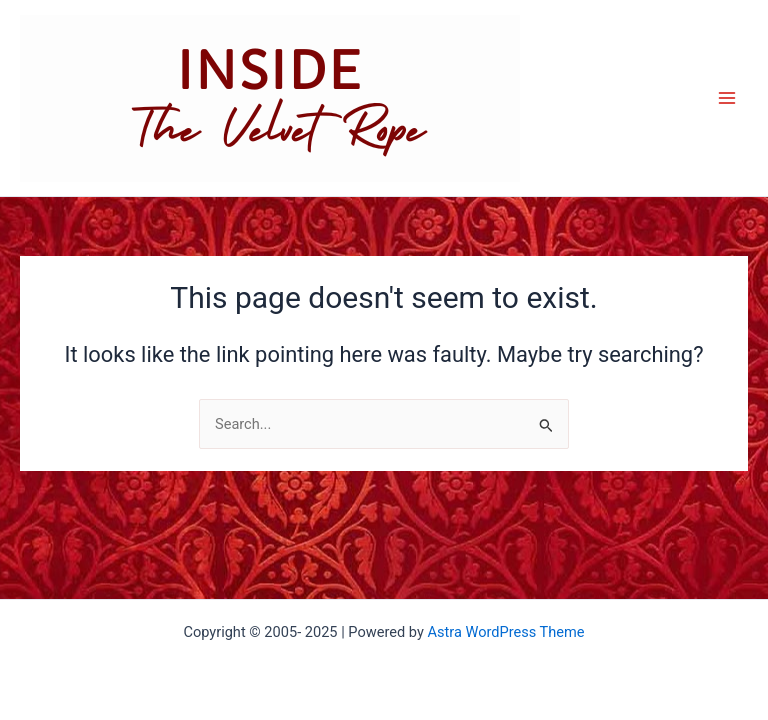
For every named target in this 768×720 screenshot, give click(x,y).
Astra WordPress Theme (505, 632)
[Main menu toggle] (727, 98)
